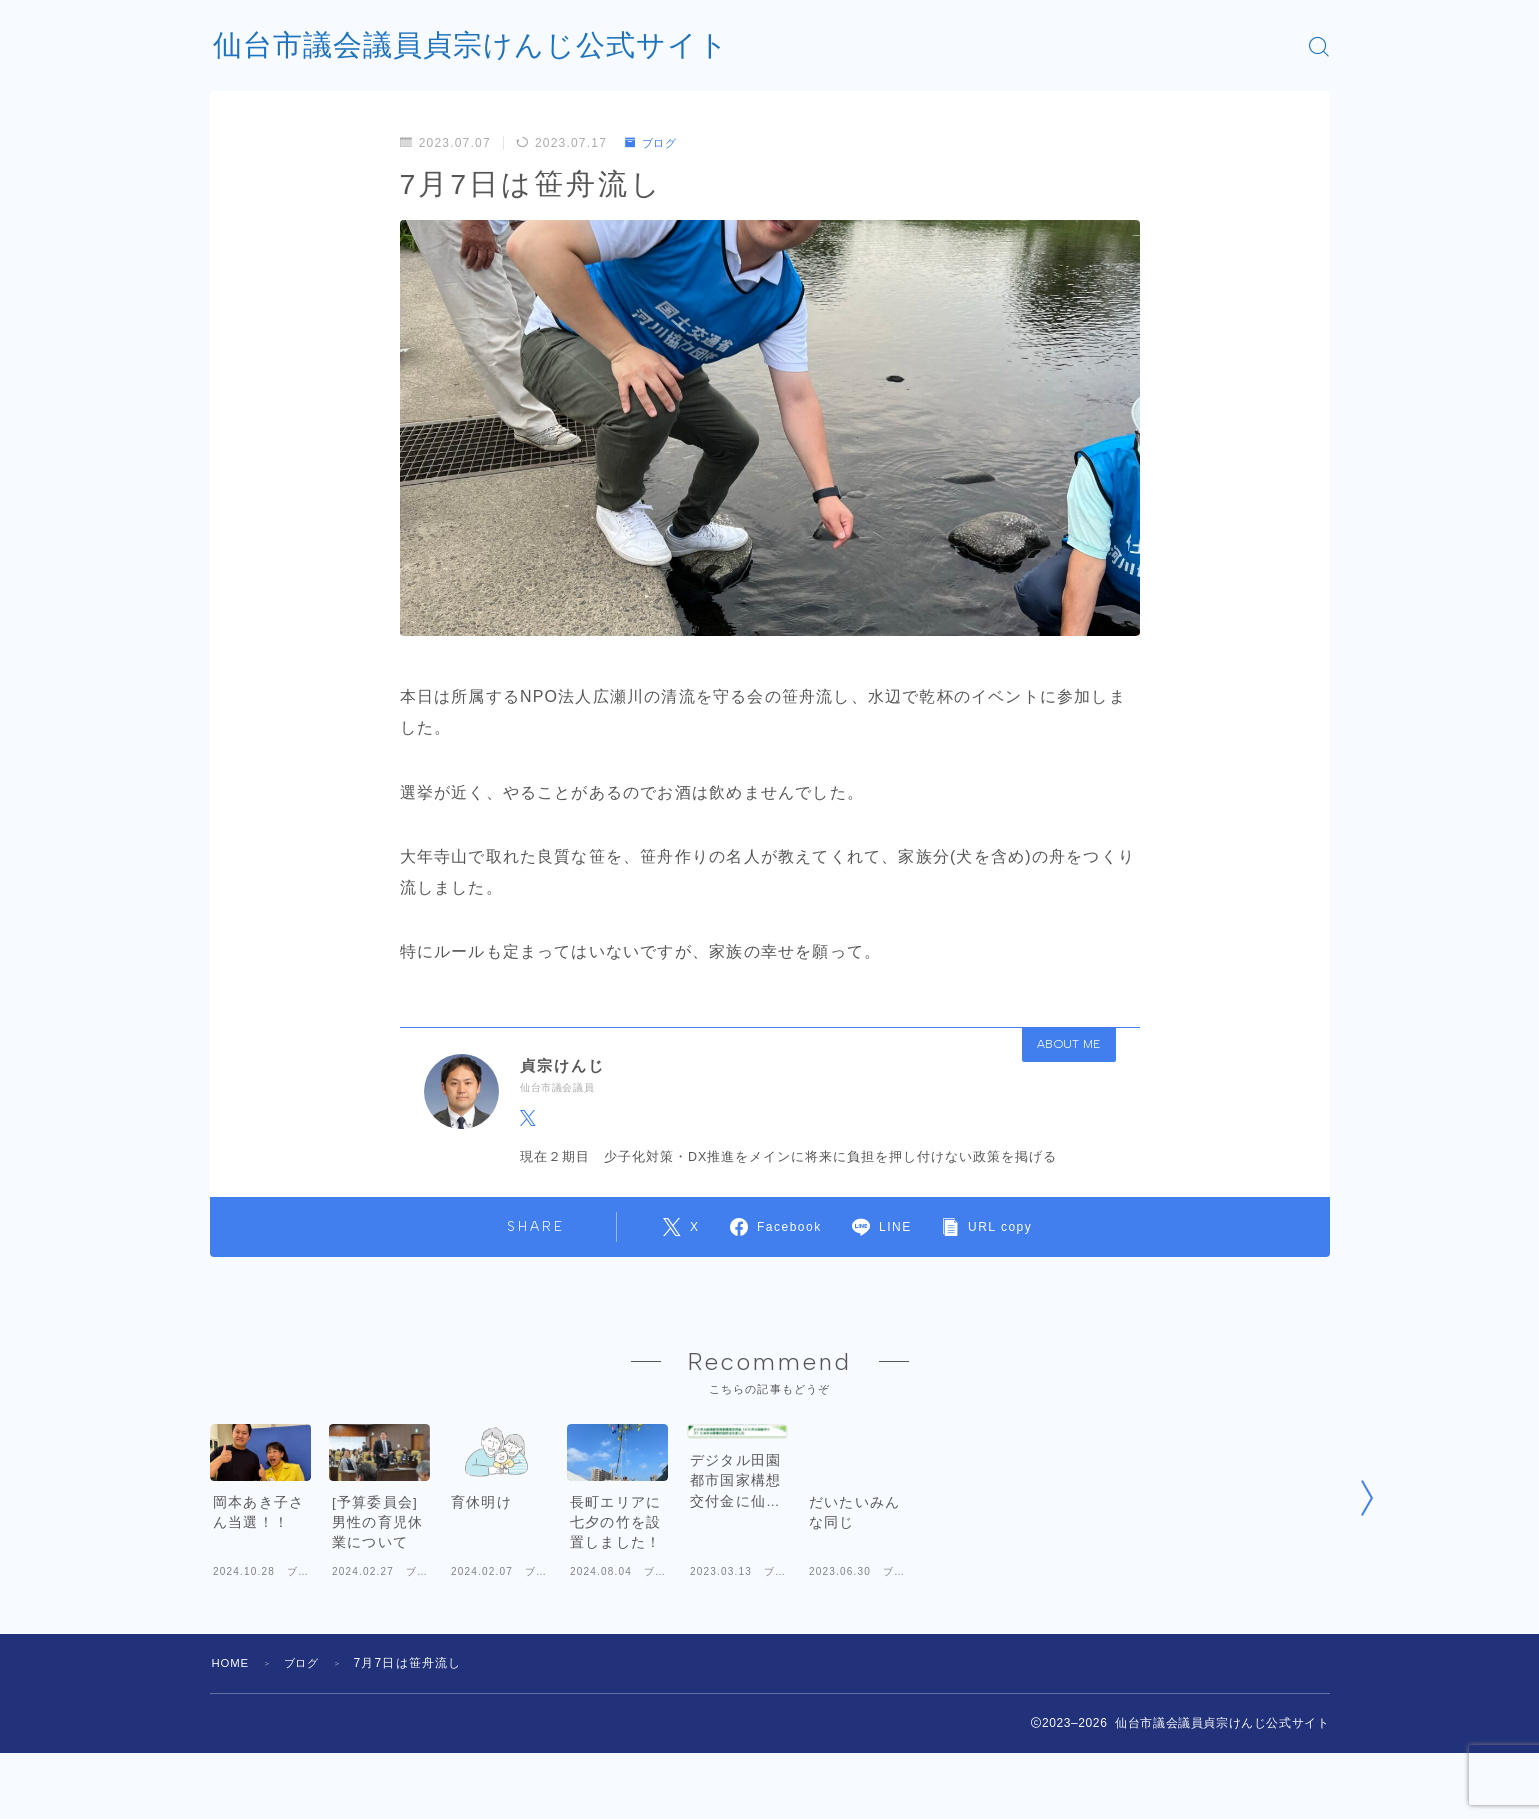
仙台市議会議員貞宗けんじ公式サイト (479, 46)
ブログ (654, 143)
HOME (232, 1729)
